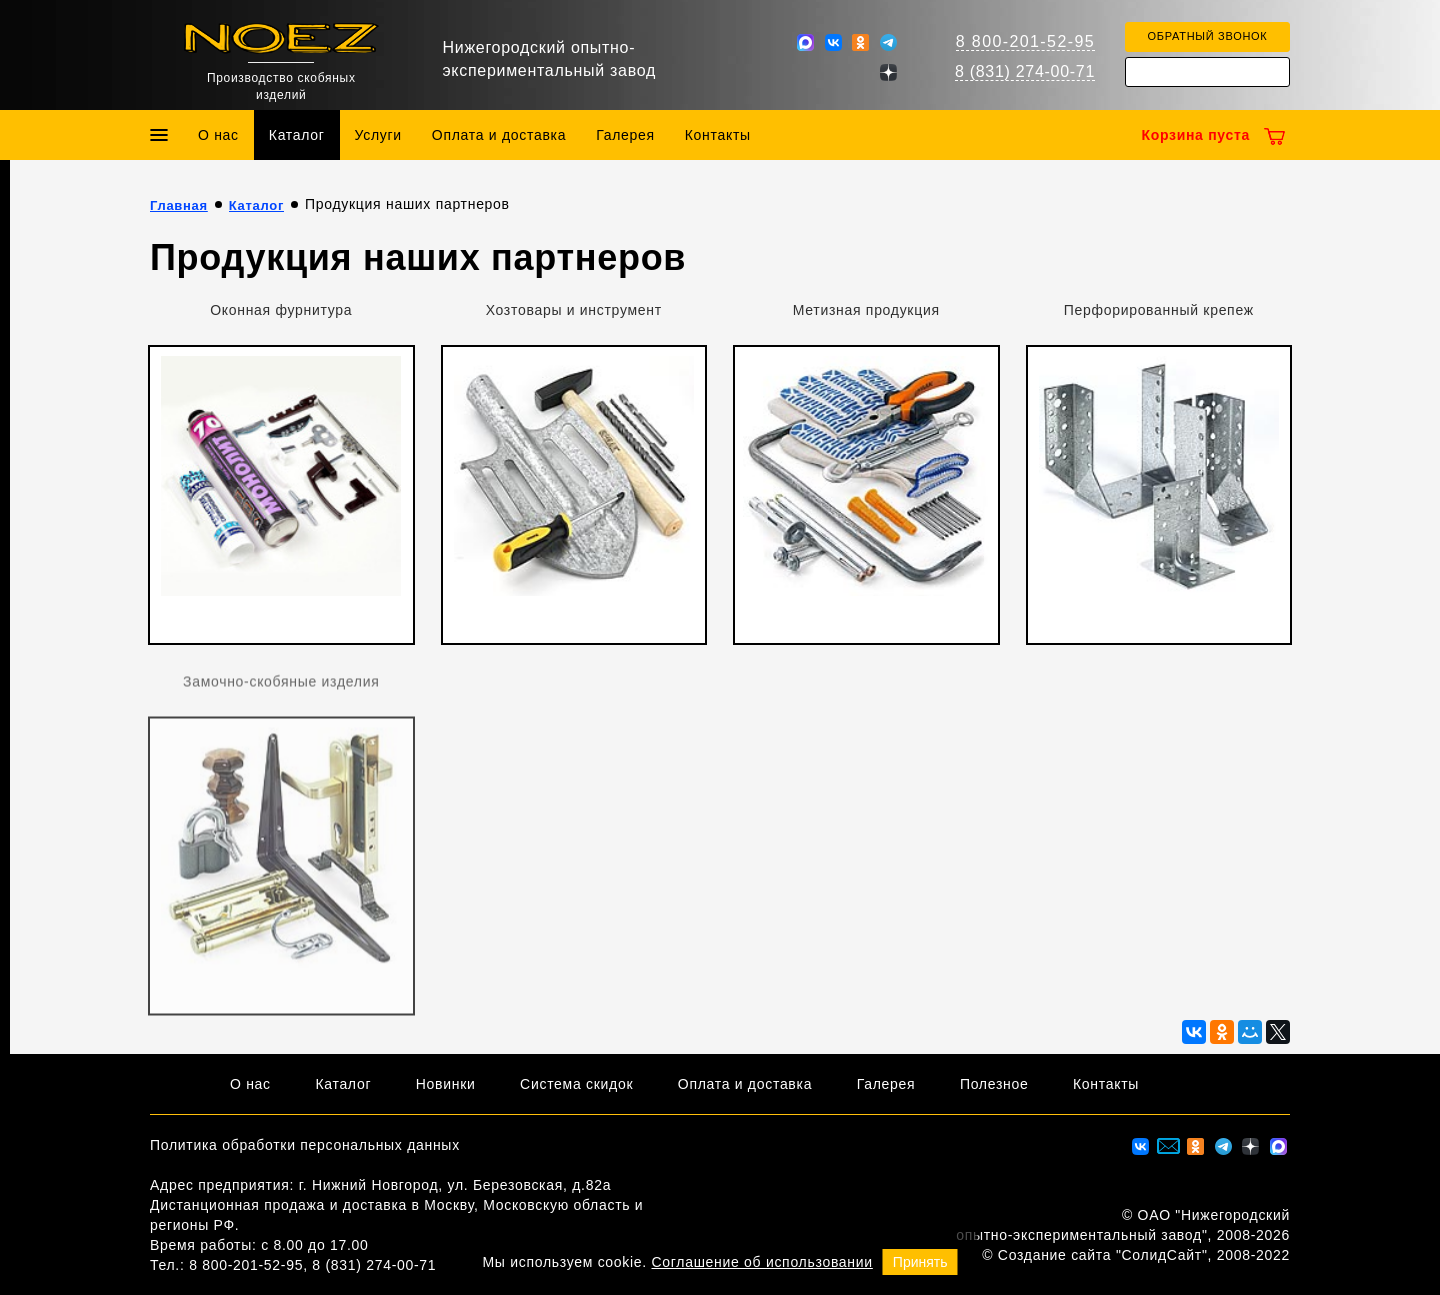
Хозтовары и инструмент (574, 310)
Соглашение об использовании (762, 1262)
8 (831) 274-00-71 (1025, 71)
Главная (179, 205)
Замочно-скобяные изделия (281, 686)
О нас (218, 135)
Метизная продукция (866, 310)
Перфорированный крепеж (1159, 310)
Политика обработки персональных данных (305, 1145)
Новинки (446, 1084)
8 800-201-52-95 (1025, 41)
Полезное (994, 1084)
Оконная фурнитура (281, 310)
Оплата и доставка (499, 135)
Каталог (297, 135)
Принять (920, 1262)
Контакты (718, 135)
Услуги (378, 135)
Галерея (625, 135)
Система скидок (576, 1084)
